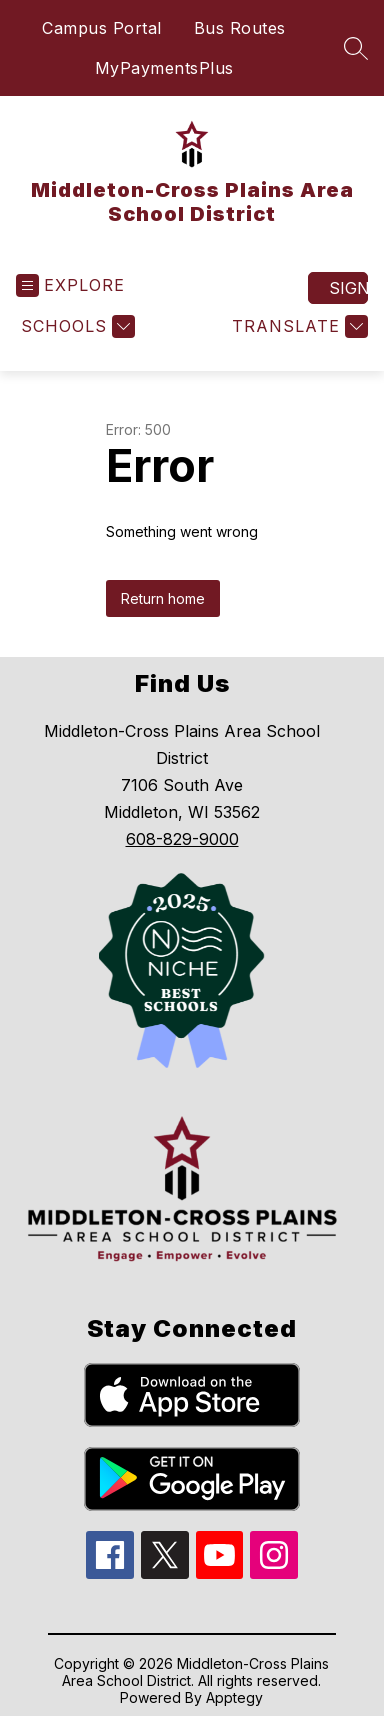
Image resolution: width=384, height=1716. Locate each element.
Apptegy (234, 1697)
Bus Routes (240, 28)
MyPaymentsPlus (164, 68)
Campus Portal (102, 28)
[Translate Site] (297, 326)
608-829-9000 (182, 839)
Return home (163, 598)
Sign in (348, 288)
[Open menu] (70, 285)
